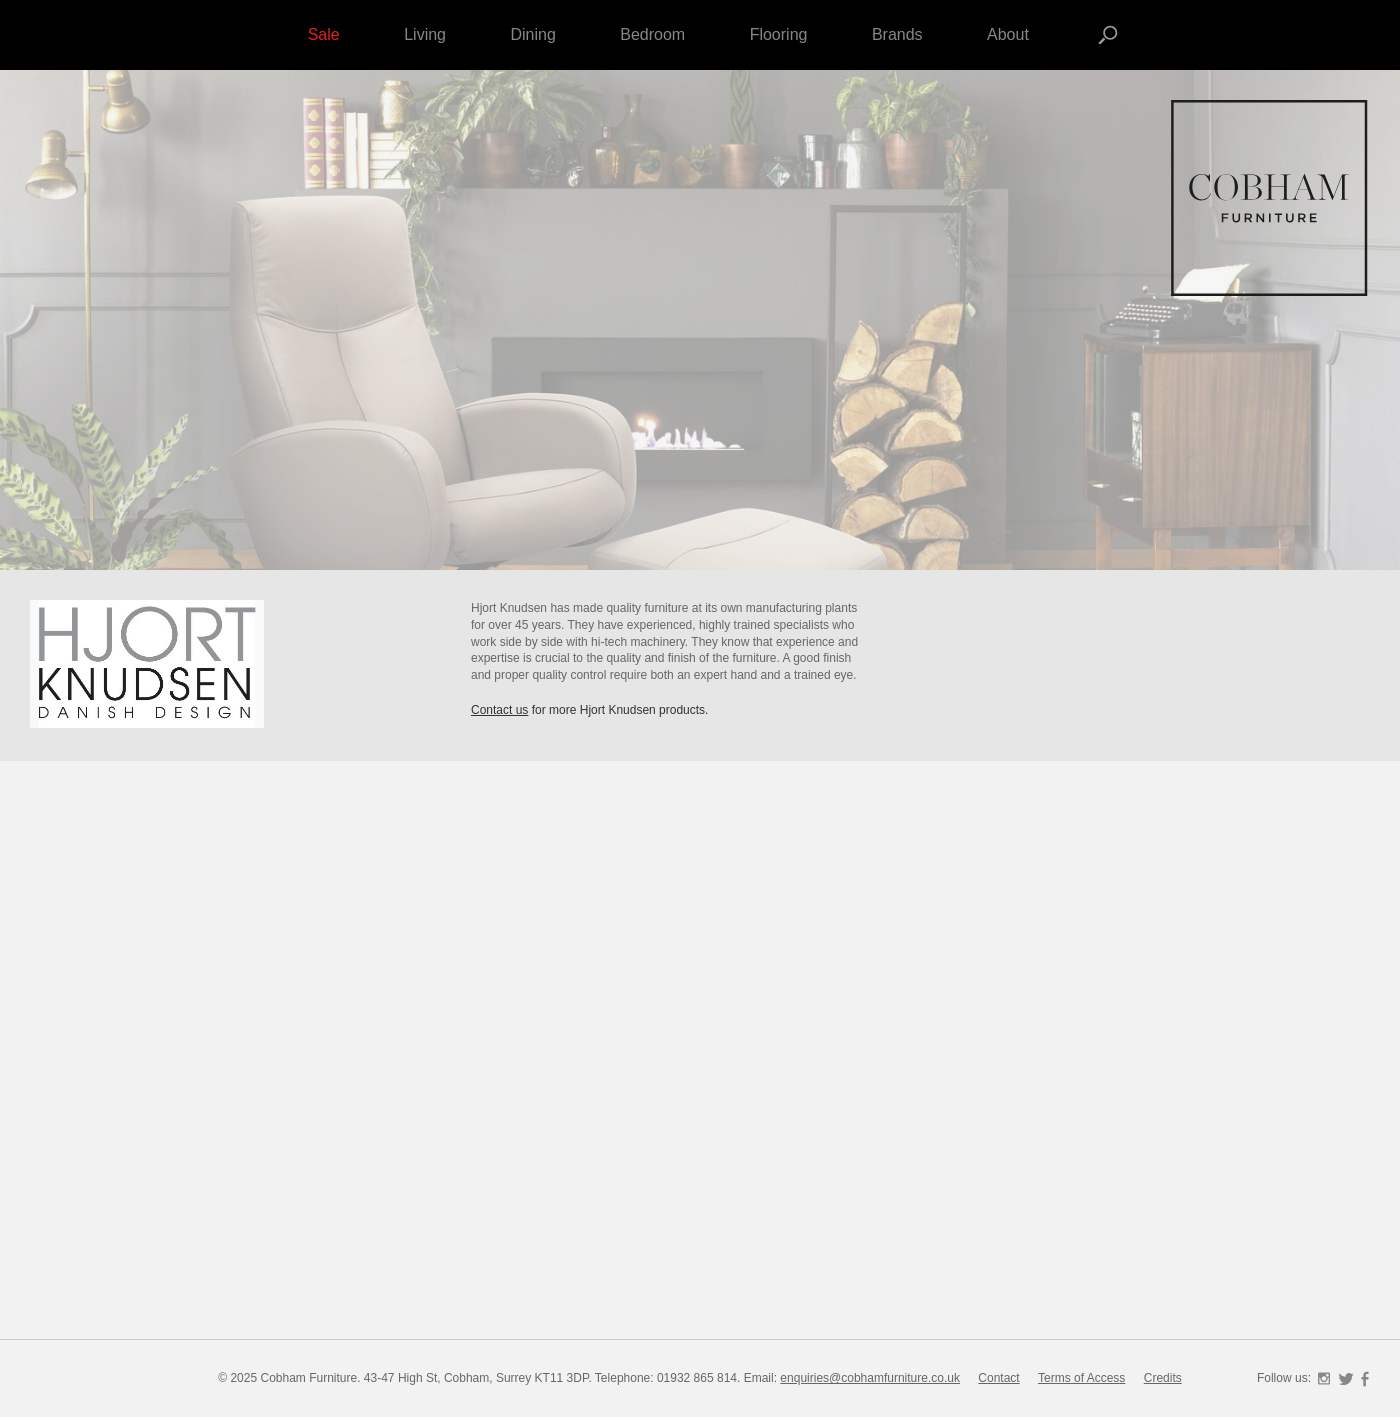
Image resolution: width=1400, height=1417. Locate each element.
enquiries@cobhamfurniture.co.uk (870, 1378)
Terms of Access (1081, 1378)
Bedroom (652, 34)
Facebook (1365, 1379)
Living (425, 34)
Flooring (779, 34)
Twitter (1346, 1379)
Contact (998, 1378)
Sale (324, 34)
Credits (1163, 1378)
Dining (532, 34)
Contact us (499, 710)
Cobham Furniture (1270, 200)
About (1008, 34)
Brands (897, 34)
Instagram (1324, 1379)
